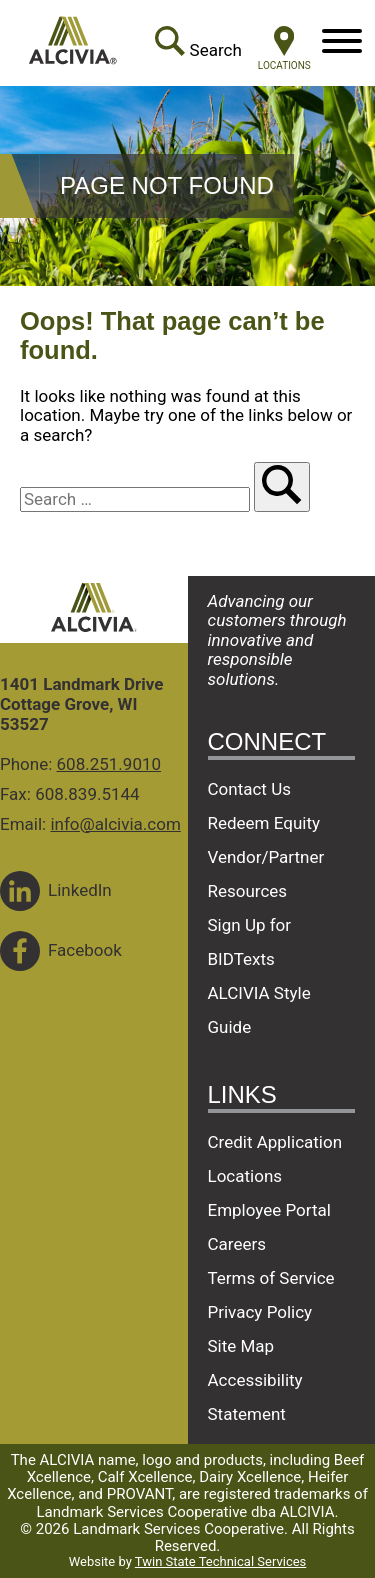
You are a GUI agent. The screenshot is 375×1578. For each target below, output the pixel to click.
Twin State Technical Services (220, 1561)
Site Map (241, 1346)
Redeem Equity (264, 823)
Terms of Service (271, 1278)
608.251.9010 (109, 764)
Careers (237, 1244)
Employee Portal (269, 1210)
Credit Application (275, 1142)
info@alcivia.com (115, 824)
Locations (245, 1176)
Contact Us (249, 789)
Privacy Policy (260, 1312)
